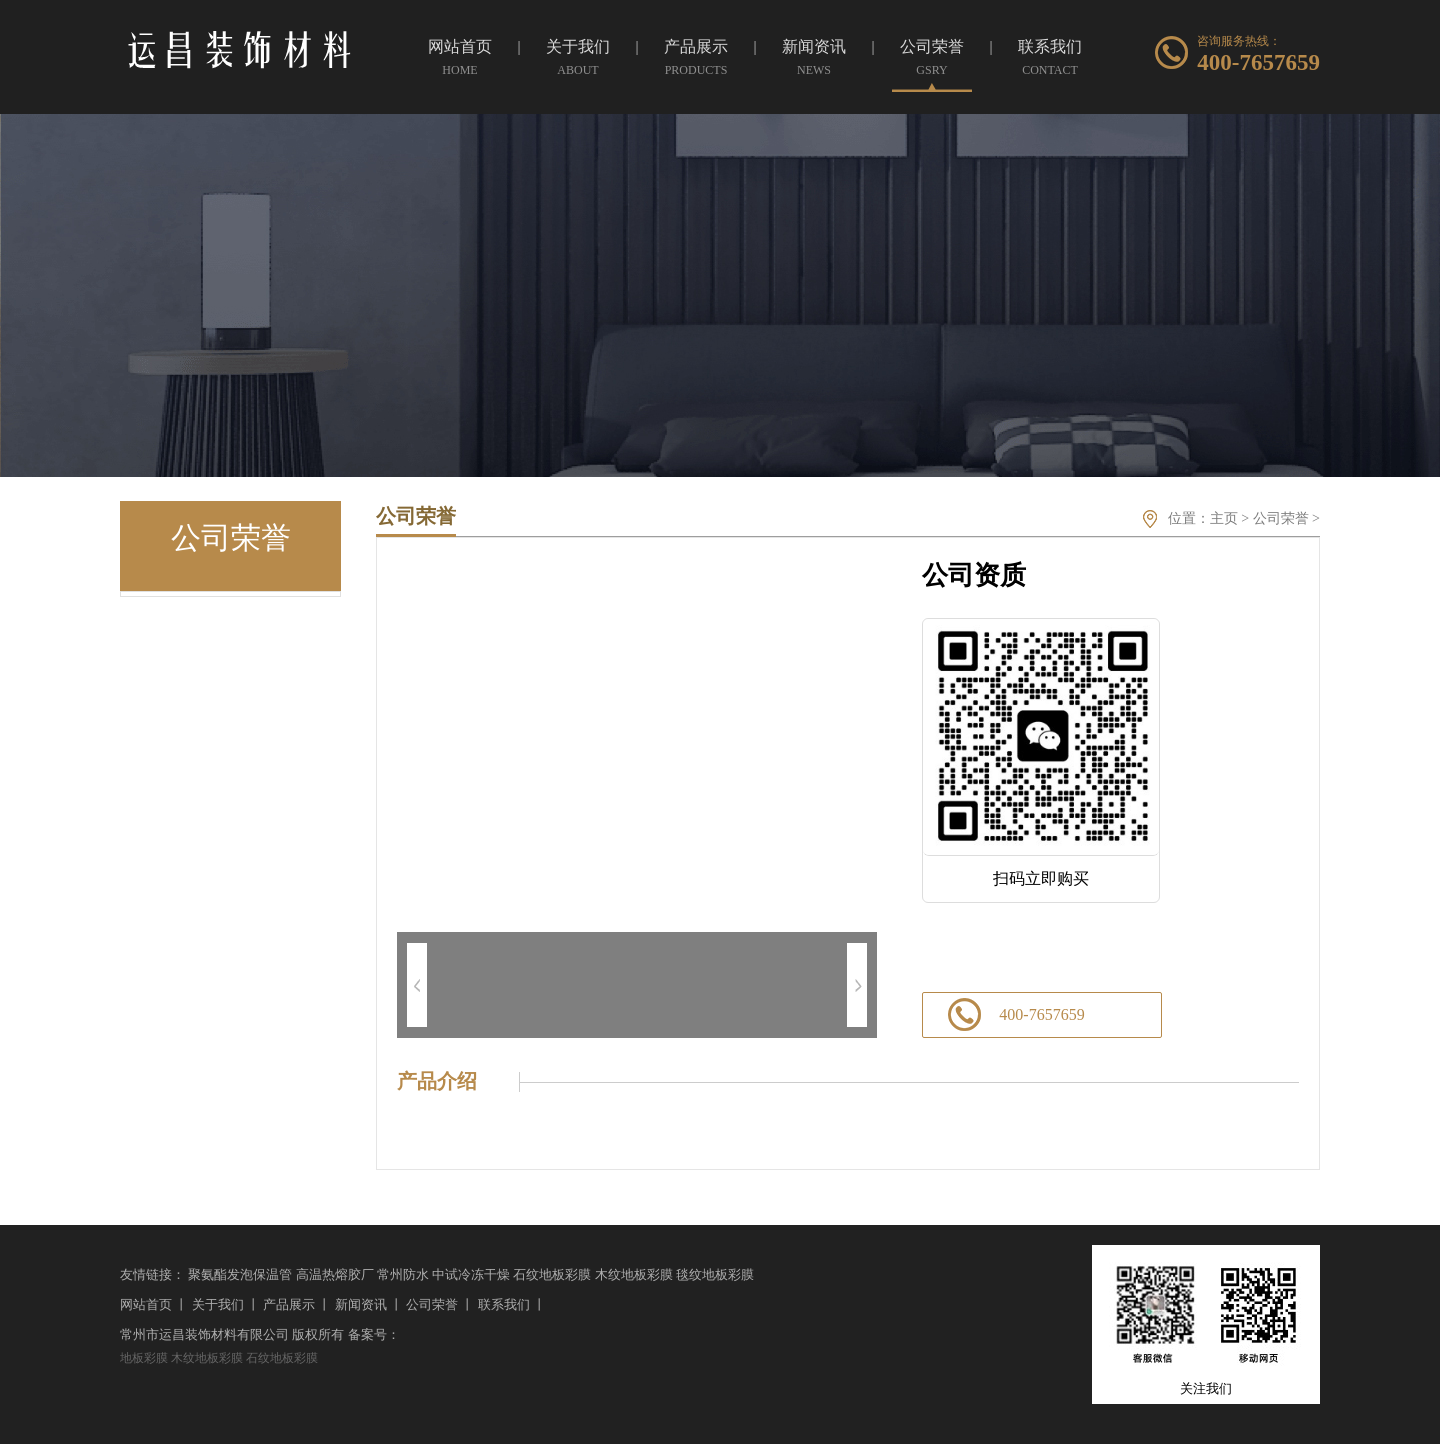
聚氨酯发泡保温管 (240, 1274)
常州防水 (403, 1274)
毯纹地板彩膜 (715, 1274)
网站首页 (146, 1304)
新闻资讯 (361, 1304)
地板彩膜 (144, 1358)
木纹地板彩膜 (634, 1274)
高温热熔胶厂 (335, 1274)
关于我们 (218, 1304)
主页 (1224, 518)
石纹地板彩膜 (552, 1274)
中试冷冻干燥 (471, 1274)
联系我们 (504, 1304)
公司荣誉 (1281, 518)
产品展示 (289, 1304)
